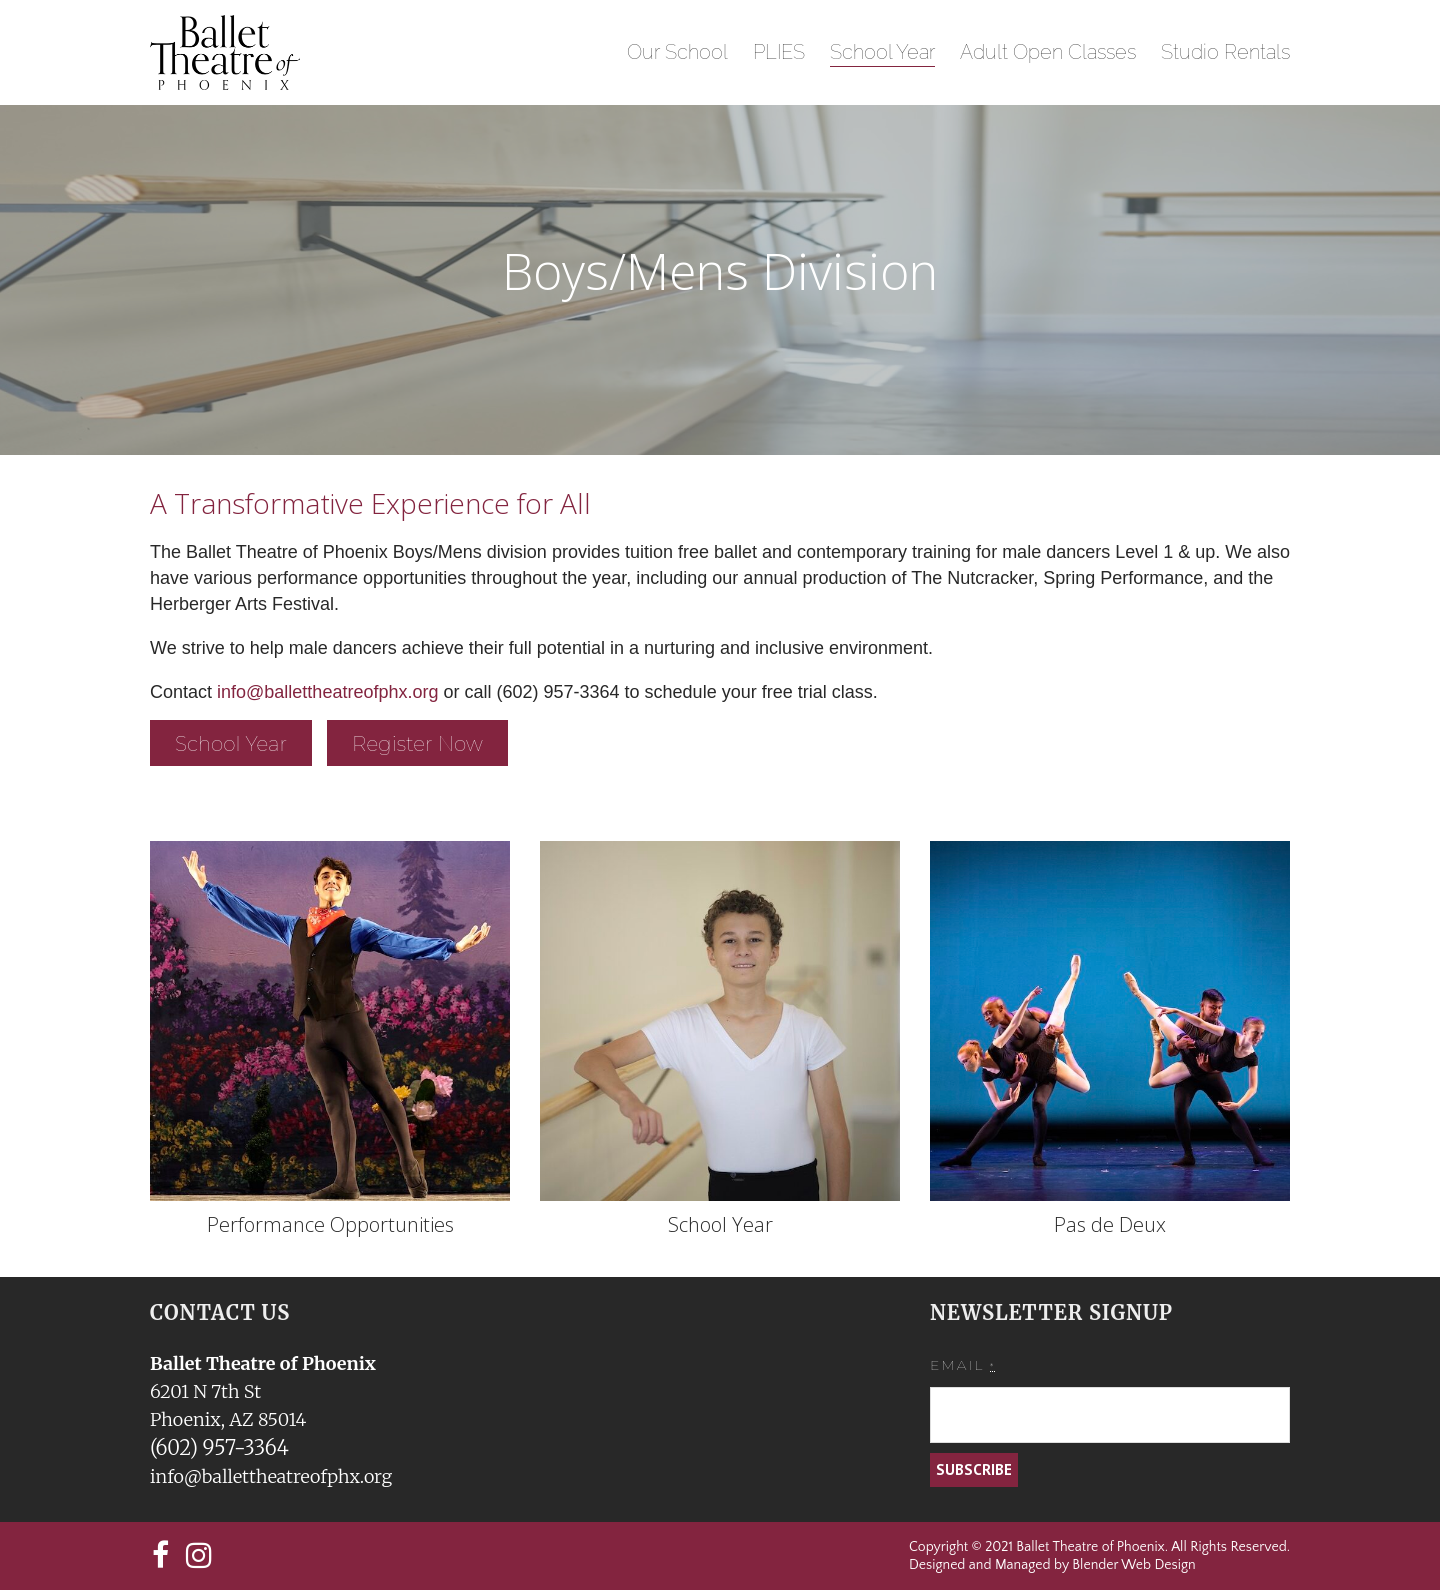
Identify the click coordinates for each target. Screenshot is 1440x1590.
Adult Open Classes (1048, 52)
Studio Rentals (1225, 52)
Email (962, 1365)
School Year (882, 52)
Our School (677, 52)
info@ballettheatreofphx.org (330, 692)
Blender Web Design (1133, 1565)
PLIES (779, 52)
